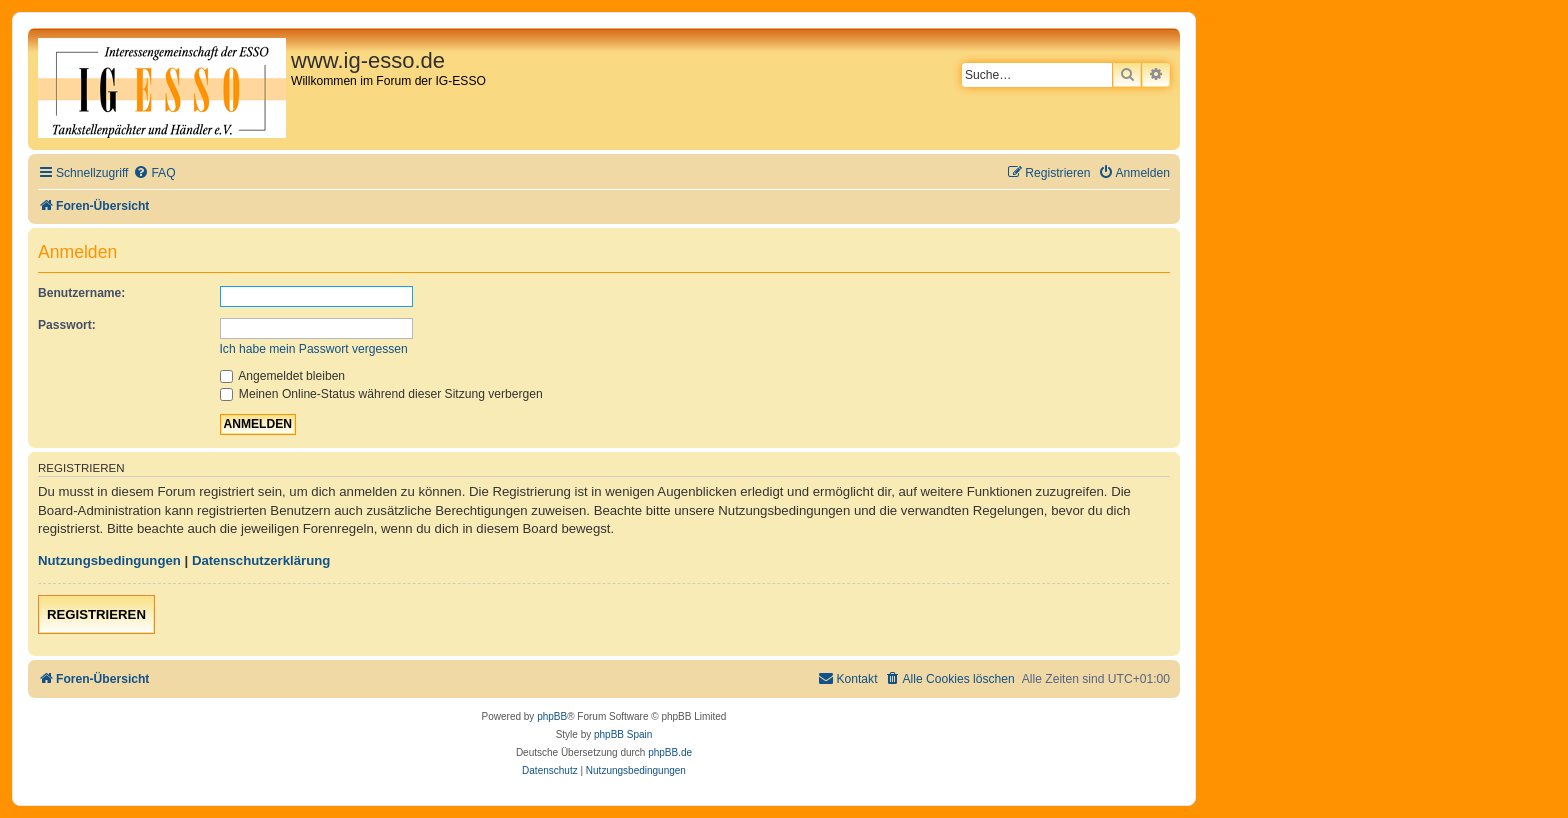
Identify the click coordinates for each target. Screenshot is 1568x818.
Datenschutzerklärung (261, 560)
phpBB (552, 716)
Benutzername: (81, 293)
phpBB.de (670, 752)
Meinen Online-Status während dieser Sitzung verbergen (381, 394)
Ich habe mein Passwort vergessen (314, 349)
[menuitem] (154, 173)
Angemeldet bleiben (283, 376)
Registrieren (96, 614)
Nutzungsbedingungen (109, 560)
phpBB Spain (623, 734)
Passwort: (67, 325)
